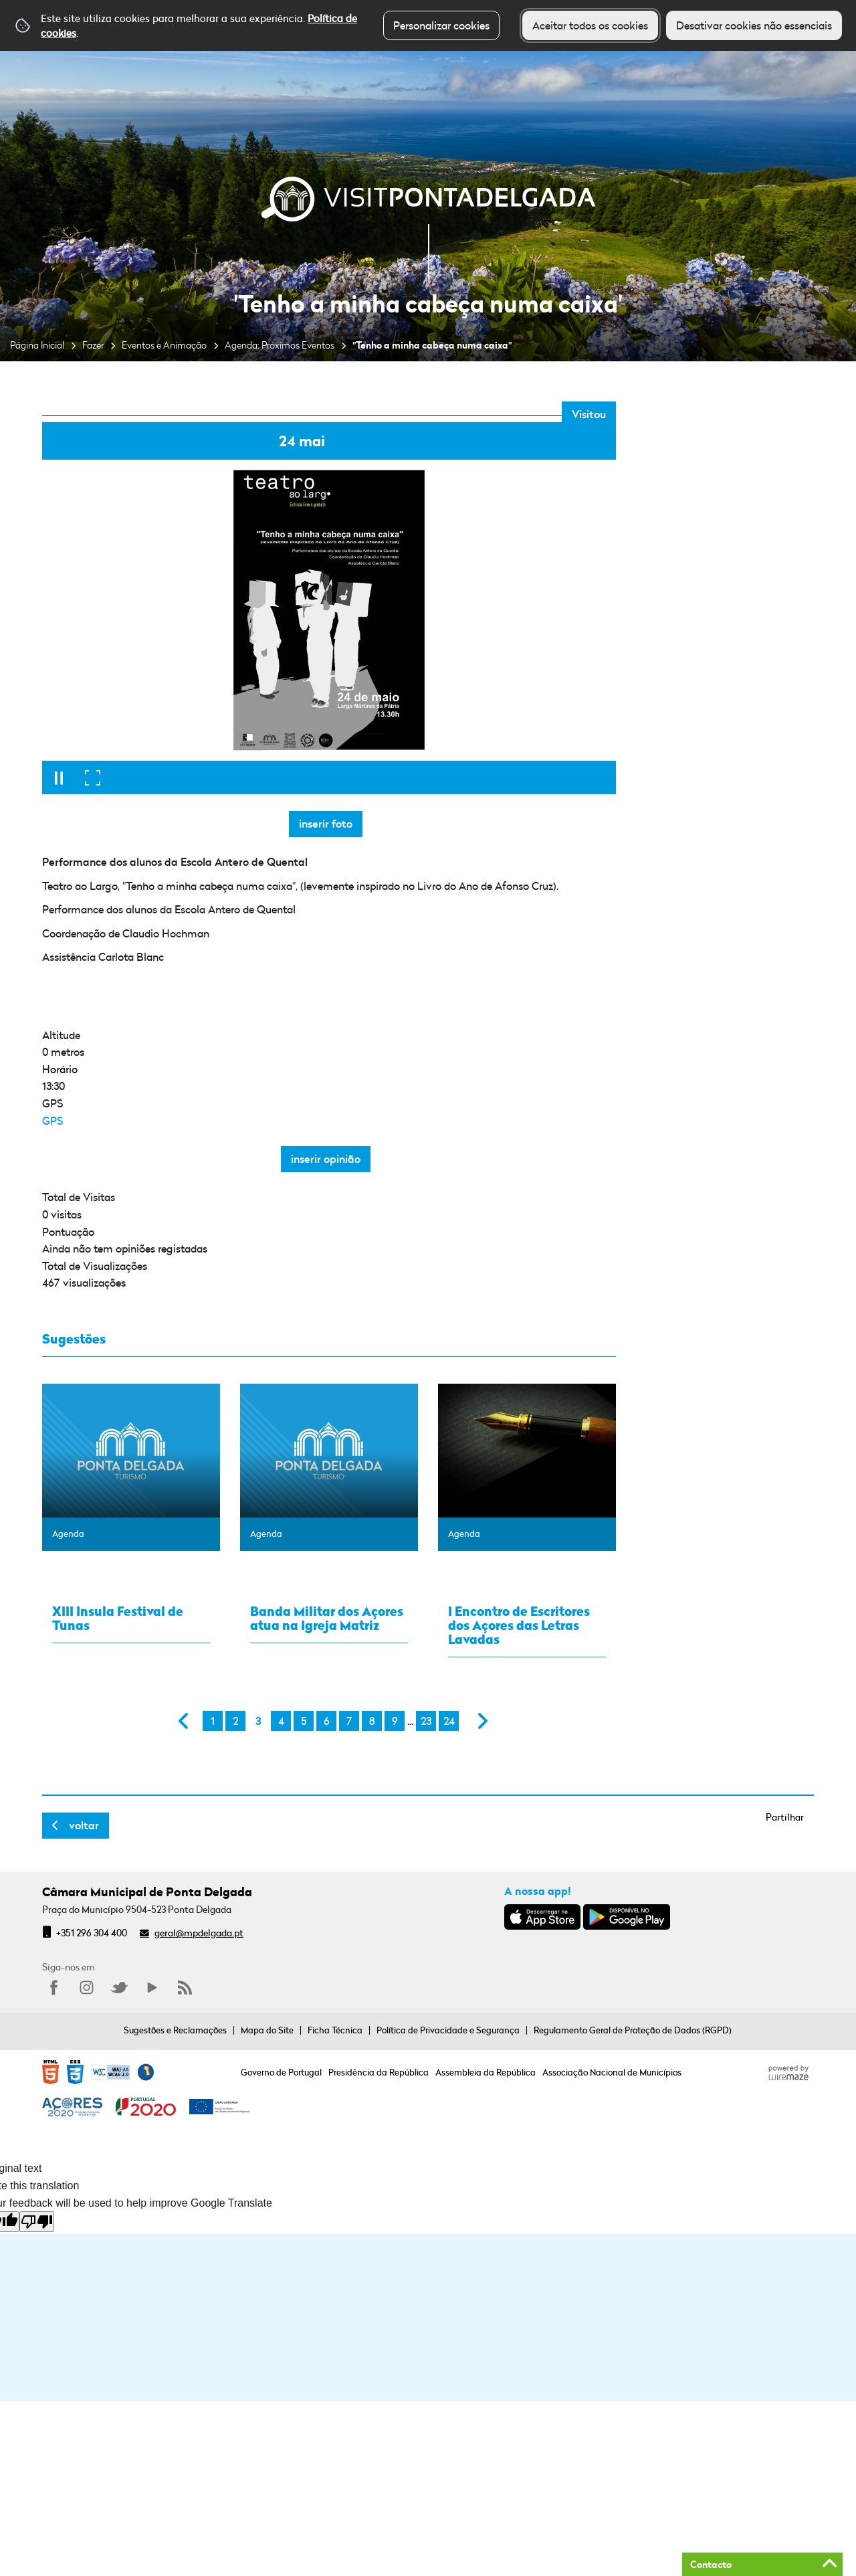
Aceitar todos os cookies (590, 25)
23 (426, 1721)
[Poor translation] (36, 2221)
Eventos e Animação (164, 345)
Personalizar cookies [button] (441, 25)
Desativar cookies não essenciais (754, 25)
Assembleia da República (485, 2072)
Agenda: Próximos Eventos (279, 345)
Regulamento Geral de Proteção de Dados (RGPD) (633, 2030)
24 (449, 1721)
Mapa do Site (267, 2030)
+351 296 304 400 (91, 1932)
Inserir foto (325, 823)
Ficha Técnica (335, 2030)
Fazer (93, 345)
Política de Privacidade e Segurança (448, 2030)
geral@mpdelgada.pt (198, 1932)
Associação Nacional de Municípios (611, 2072)
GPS (52, 1120)
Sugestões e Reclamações (175, 2030)
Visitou (589, 414)
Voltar (84, 1825)
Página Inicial (37, 345)
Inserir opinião (325, 1159)
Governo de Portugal (281, 2072)
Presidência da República (378, 2072)
